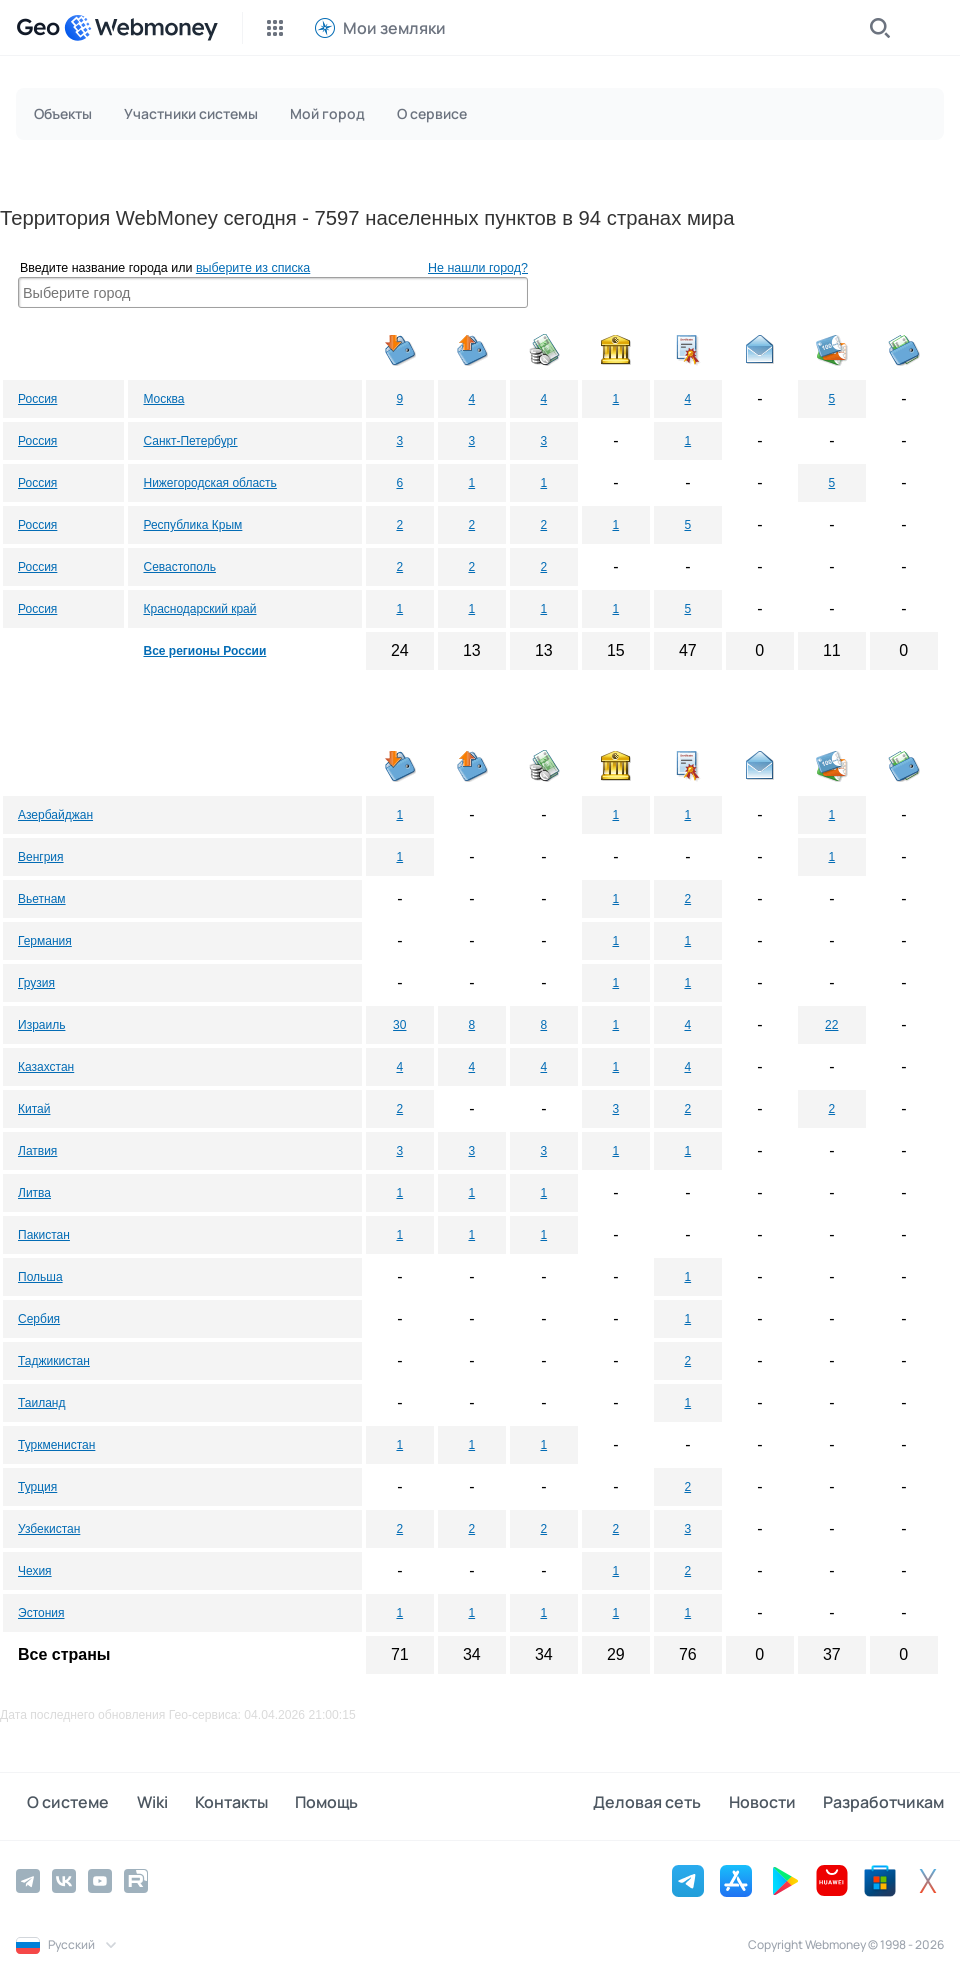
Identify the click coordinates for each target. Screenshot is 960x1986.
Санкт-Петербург (190, 441)
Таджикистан (54, 1361)
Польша (40, 1277)
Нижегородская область (209, 483)
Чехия (35, 1571)
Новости (773, 1805)
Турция (37, 1487)
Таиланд (41, 1403)
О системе (57, 1805)
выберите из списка (253, 268)
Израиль (41, 1025)
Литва (34, 1193)
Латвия (37, 1151)
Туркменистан (56, 1445)
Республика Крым (192, 525)
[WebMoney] (141, 28)
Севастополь (179, 567)
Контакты (197, 1805)
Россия (37, 399)
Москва (163, 399)
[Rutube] (136, 1878)
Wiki (129, 1805)
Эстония (41, 1613)
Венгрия (41, 857)
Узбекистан (49, 1529)
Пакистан (44, 1235)
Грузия (36, 983)
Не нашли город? (478, 268)
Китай (34, 1109)
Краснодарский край (199, 609)
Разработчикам (883, 1805)
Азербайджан (55, 815)
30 (399, 1025)
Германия (45, 941)
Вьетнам (42, 899)
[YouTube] (100, 1878)
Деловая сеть (670, 1805)
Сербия (39, 1319)
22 (831, 1025)
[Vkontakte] (64, 1878)
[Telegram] (28, 1878)
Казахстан (46, 1067)
